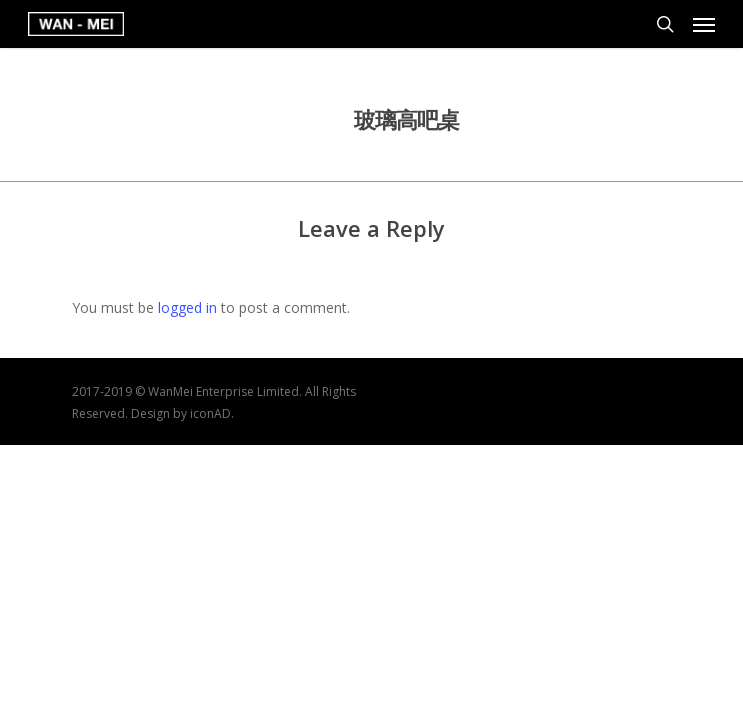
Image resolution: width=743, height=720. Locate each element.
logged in (187, 307)
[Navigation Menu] (704, 24)
